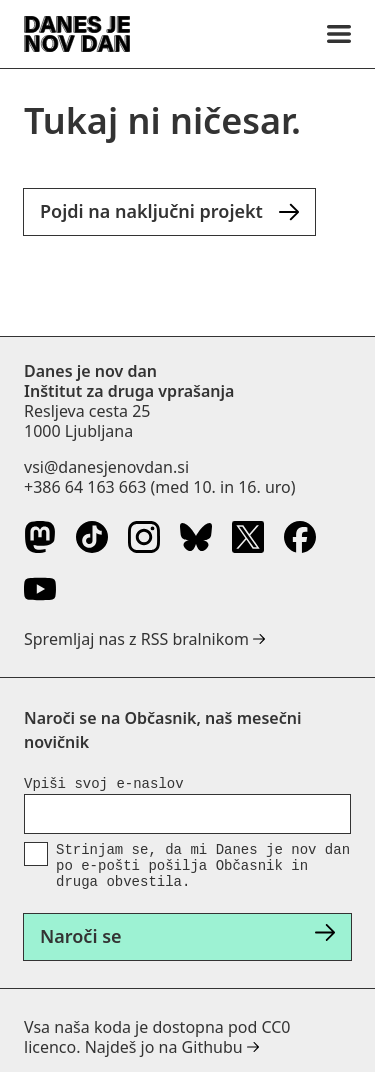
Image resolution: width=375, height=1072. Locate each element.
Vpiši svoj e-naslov (104, 784)
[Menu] (339, 34)
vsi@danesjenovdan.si (106, 467)
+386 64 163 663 (85, 487)
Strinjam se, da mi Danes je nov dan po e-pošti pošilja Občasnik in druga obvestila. (203, 866)
